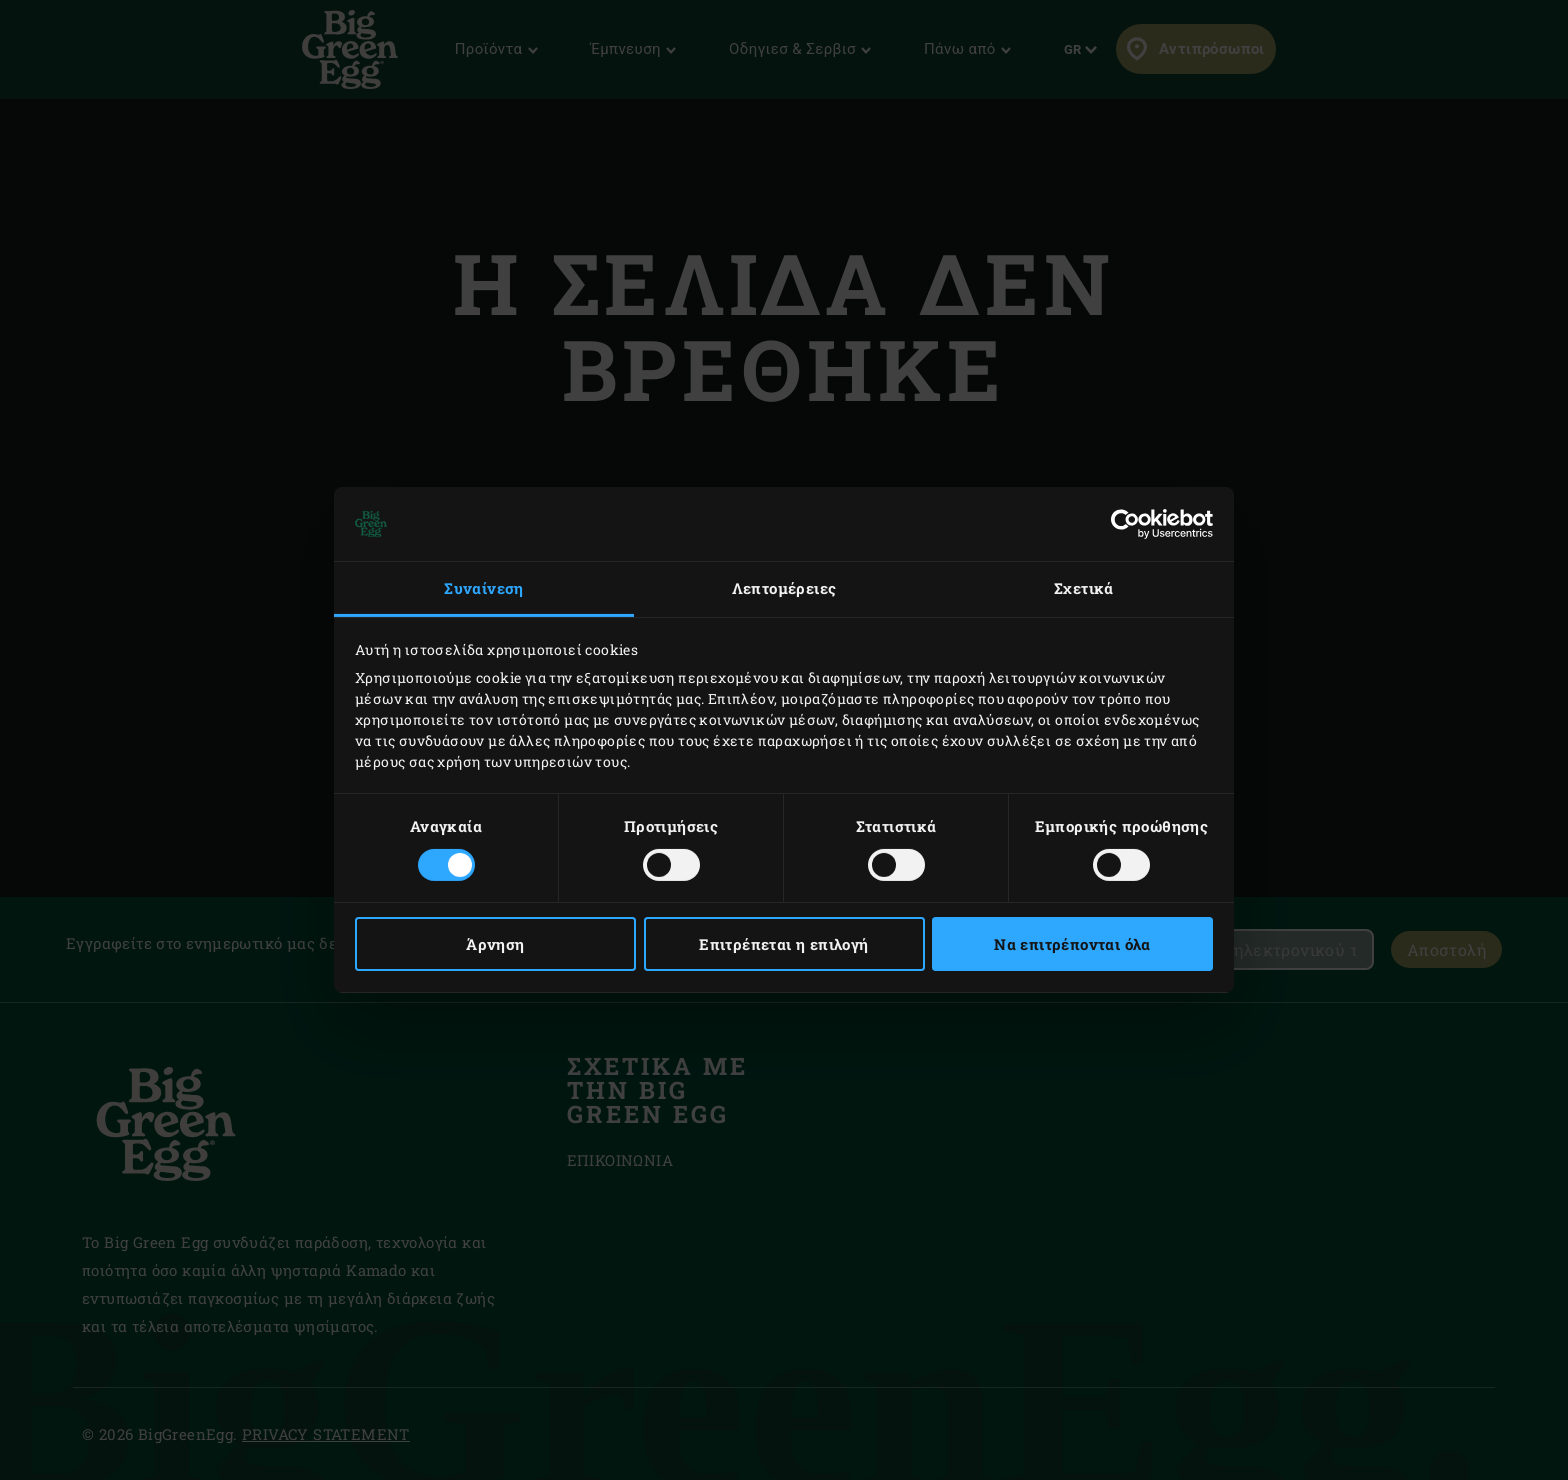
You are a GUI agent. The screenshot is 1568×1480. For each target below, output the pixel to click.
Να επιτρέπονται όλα (1072, 944)
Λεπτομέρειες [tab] (784, 588)
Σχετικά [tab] (1084, 588)
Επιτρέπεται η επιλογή (783, 944)
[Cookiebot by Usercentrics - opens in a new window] (1125, 524)
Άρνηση (495, 944)
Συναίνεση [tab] (484, 588)
